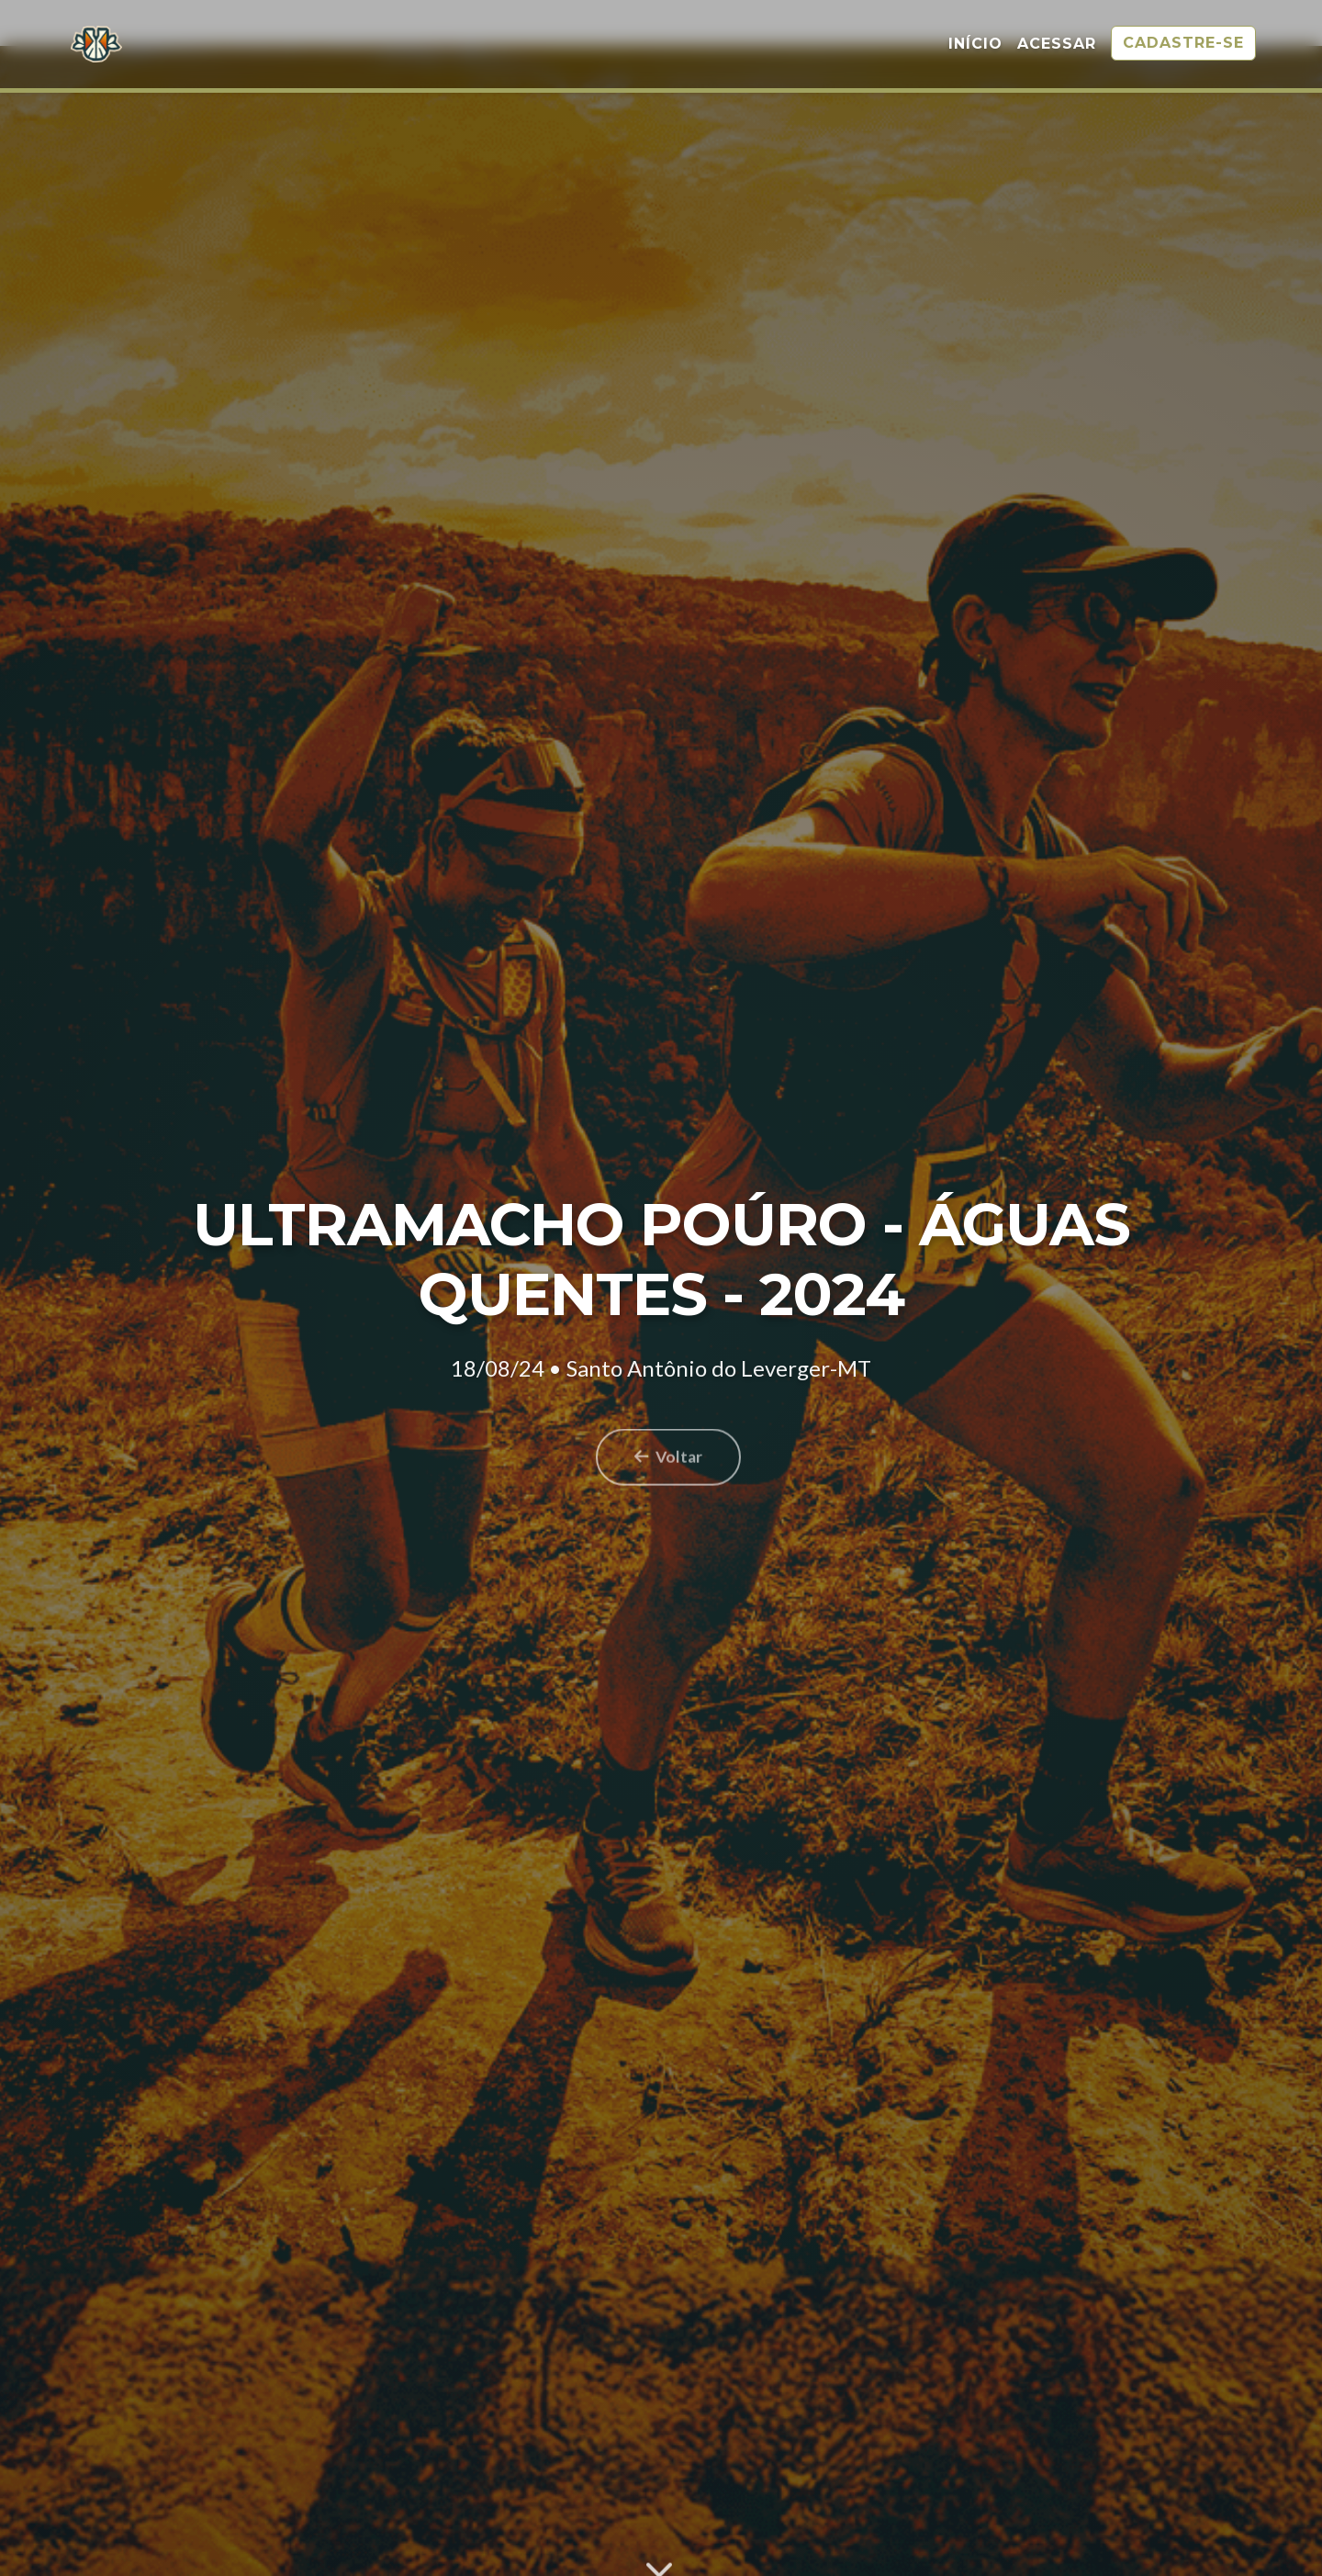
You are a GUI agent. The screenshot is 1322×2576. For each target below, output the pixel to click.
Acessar (1056, 45)
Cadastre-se (1183, 44)
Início (975, 45)
